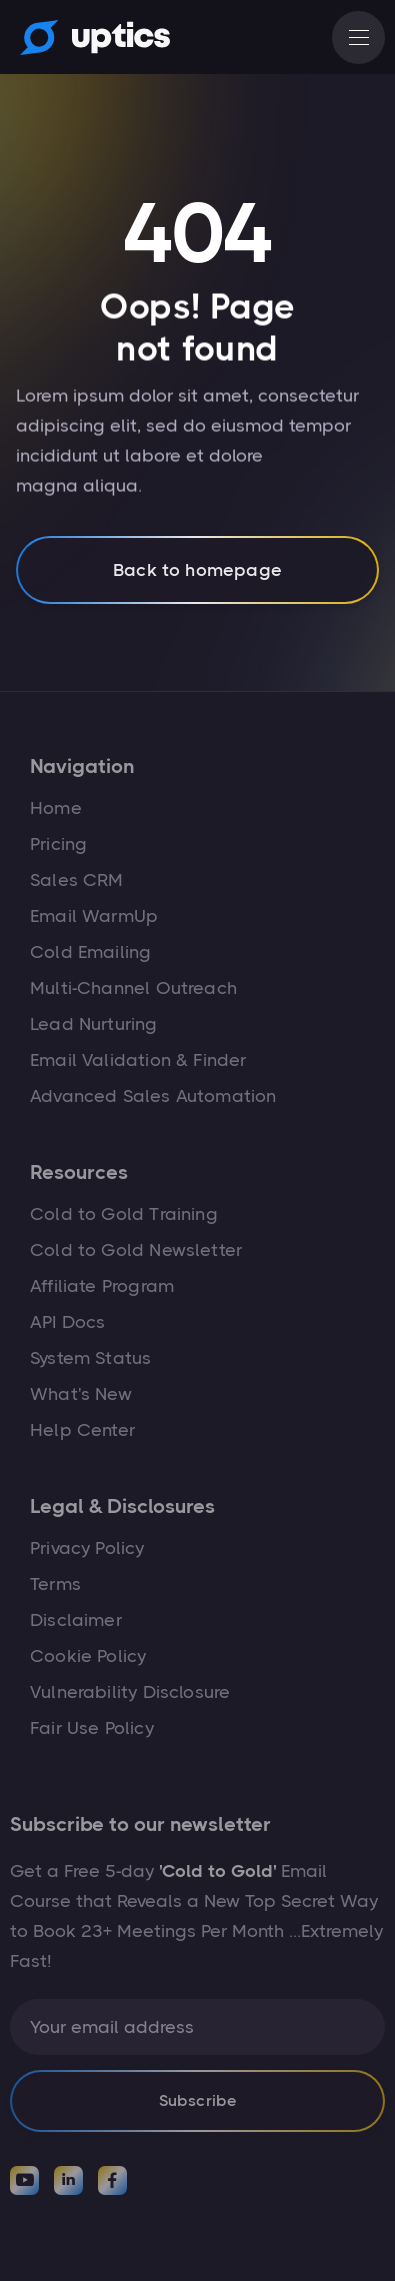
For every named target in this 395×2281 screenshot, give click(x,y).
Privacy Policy (87, 1548)
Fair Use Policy (92, 1728)
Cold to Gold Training (124, 1214)
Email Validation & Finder (138, 1060)
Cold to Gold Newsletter (136, 1250)
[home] (90, 37)
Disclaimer (76, 1620)
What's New (81, 1394)
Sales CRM (77, 880)
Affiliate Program (102, 1286)
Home (56, 808)
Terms (55, 1584)
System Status (90, 1358)
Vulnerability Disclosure (130, 1692)
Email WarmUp (94, 916)
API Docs (67, 1322)
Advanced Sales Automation (153, 1096)
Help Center (82, 1430)
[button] (358, 37)
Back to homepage (197, 579)
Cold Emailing (90, 952)
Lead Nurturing (94, 1024)
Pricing (58, 844)
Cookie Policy (88, 1656)
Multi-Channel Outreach (133, 988)
